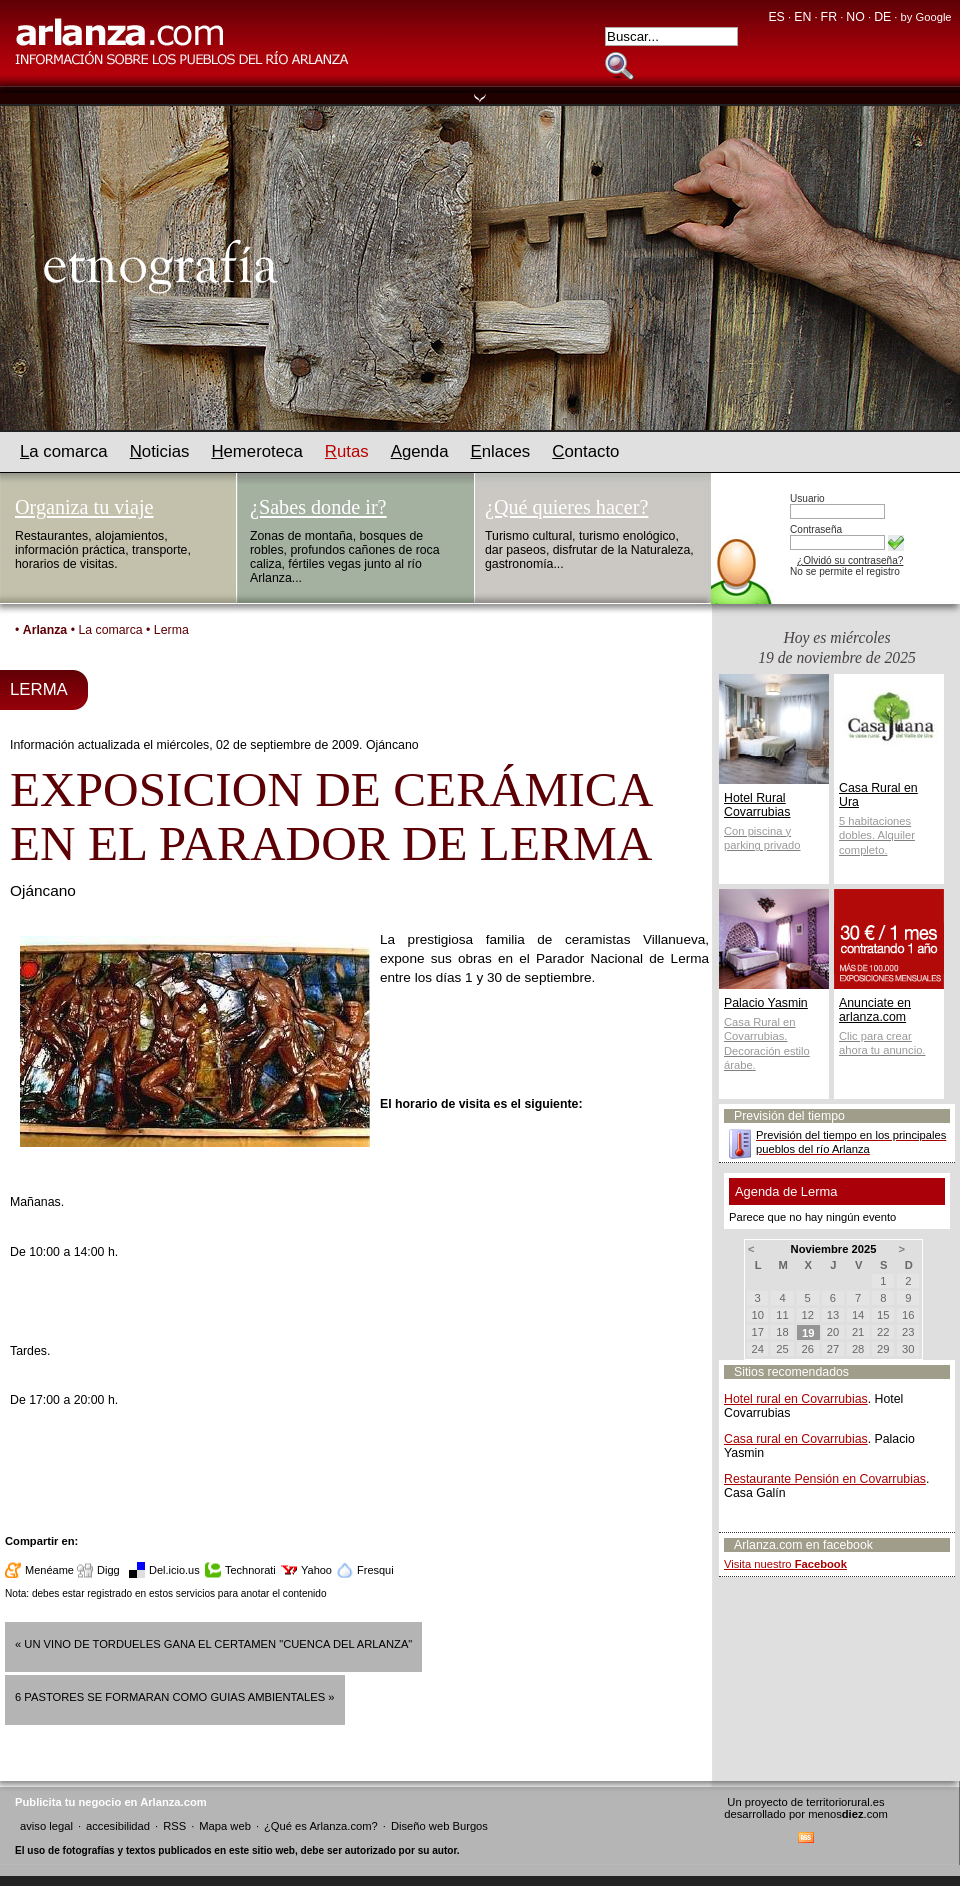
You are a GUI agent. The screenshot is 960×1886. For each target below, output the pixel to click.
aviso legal (46, 1826)
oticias (160, 451)
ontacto (585, 451)
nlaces (501, 451)
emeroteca (256, 451)
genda (420, 451)
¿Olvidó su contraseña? (850, 560)
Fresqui (375, 1570)
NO (855, 17)
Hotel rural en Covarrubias (796, 1399)
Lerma (171, 630)
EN (802, 17)
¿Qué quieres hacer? (566, 507)
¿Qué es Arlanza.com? (321, 1826)
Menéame (49, 1570)
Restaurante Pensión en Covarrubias (825, 1479)
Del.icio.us (174, 1570)
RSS (174, 1826)
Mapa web (225, 1826)
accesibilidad (118, 1826)
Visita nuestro (785, 1564)
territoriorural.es (845, 1802)
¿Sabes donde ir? (318, 507)
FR (829, 17)
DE (882, 17)
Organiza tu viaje (84, 507)
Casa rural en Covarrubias (796, 1439)
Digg (108, 1570)
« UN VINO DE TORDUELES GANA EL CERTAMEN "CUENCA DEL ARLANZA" (213, 1644)
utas (347, 451)
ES (776, 17)
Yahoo (316, 1570)
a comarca (64, 451)
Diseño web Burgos (439, 1826)
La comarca (110, 630)
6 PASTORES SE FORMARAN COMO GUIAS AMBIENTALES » (175, 1697)
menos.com (848, 1814)
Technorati (250, 1570)
